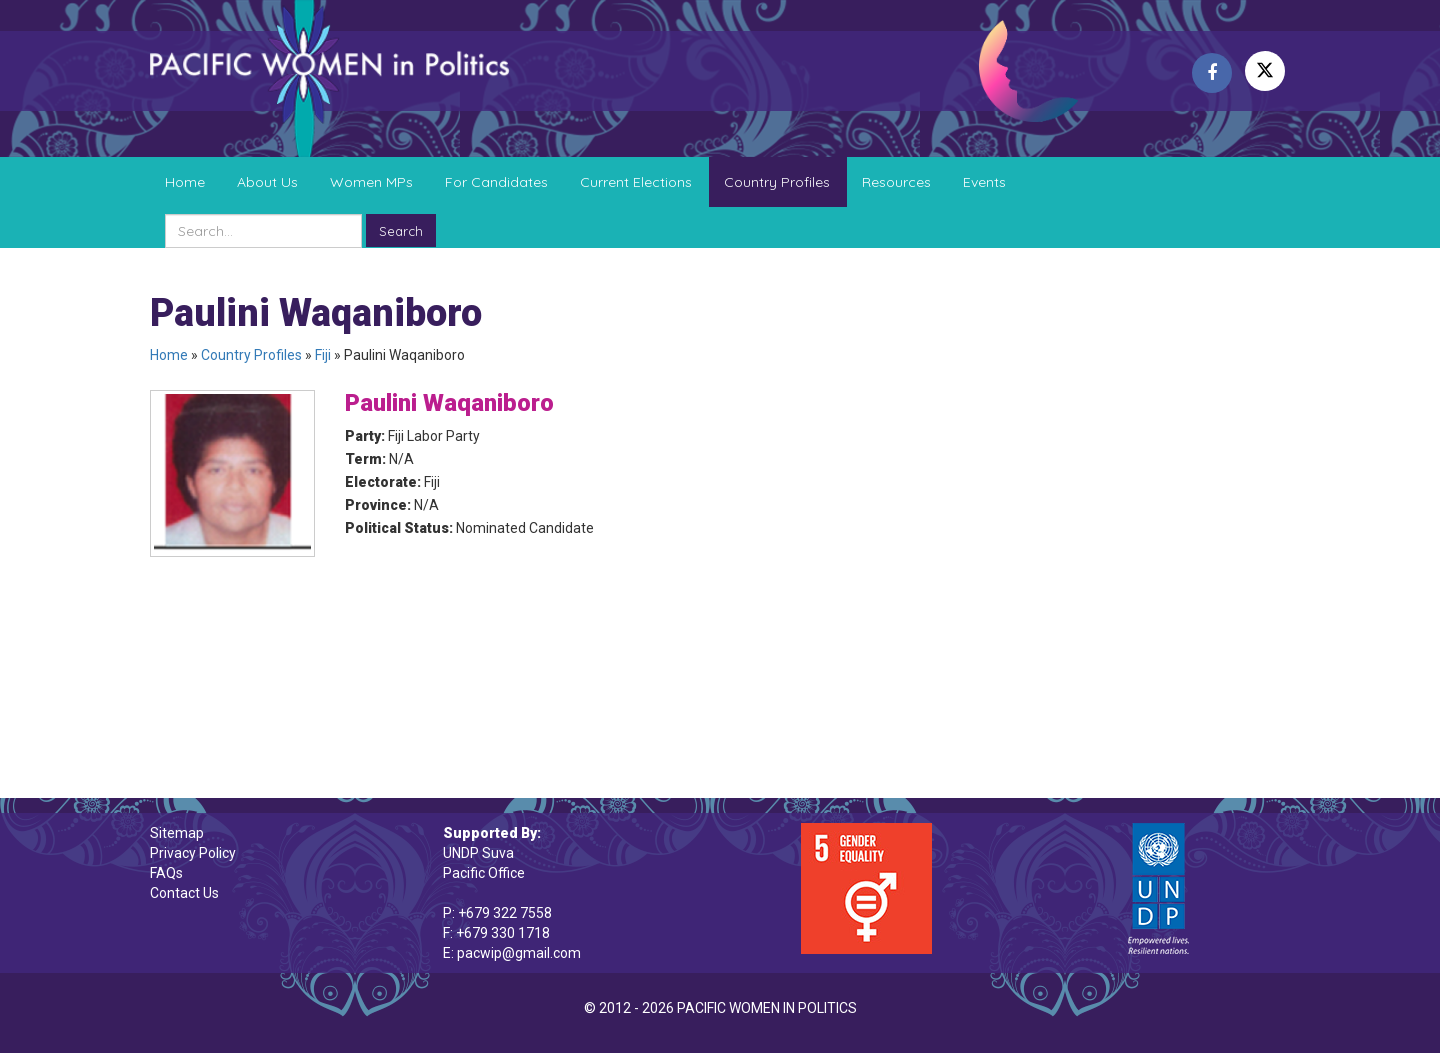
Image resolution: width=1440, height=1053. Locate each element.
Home (185, 182)
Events (984, 182)
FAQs (166, 873)
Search (401, 231)
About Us (267, 182)
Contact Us (184, 893)
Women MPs (371, 182)
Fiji (323, 355)
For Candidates (496, 182)
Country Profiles (777, 182)
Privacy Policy (193, 853)
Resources (896, 182)
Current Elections (636, 182)
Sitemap (177, 833)
